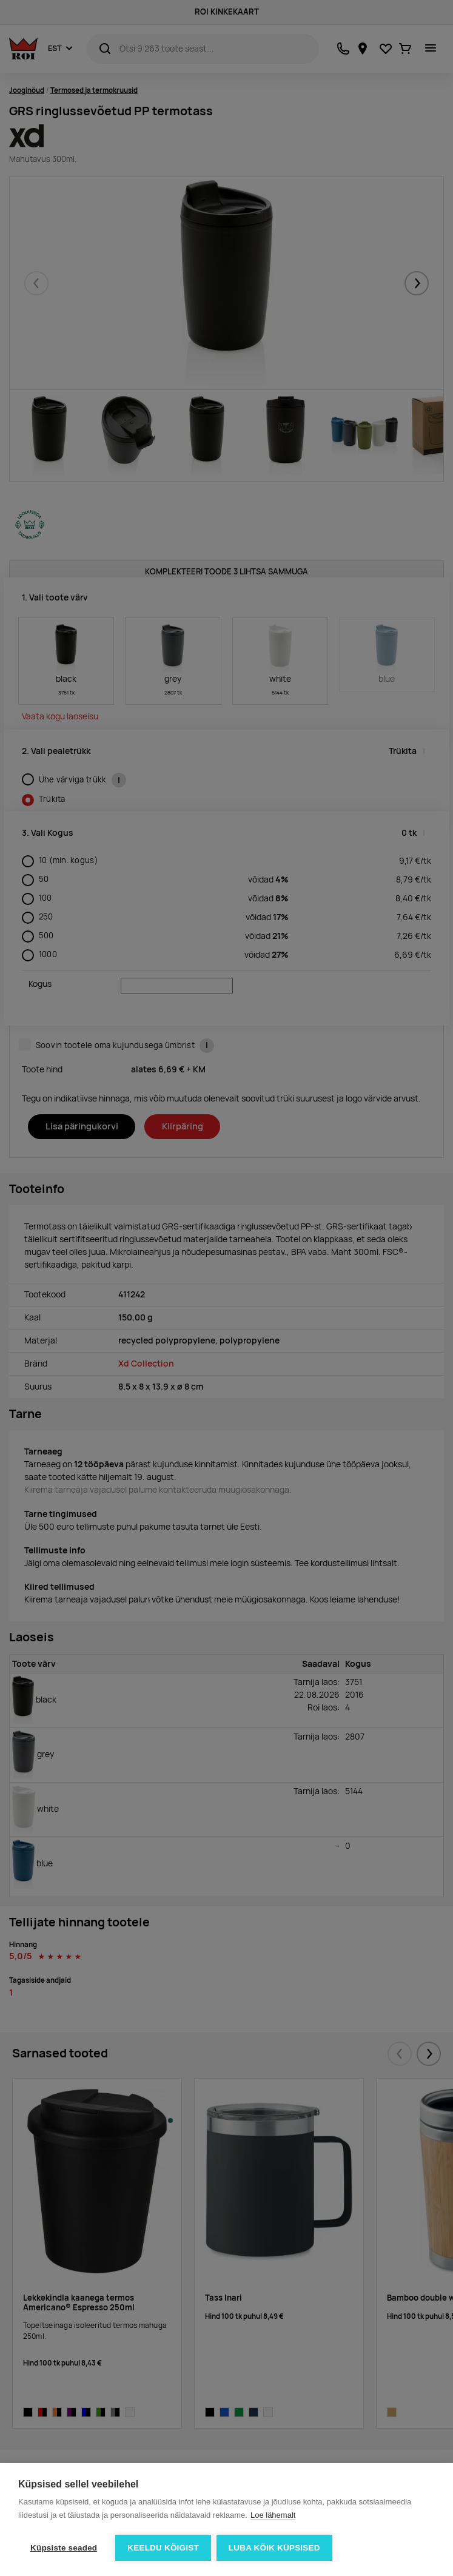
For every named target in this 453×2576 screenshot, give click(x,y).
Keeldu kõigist (163, 2547)
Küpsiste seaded (63, 2547)
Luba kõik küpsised (275, 2547)
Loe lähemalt (272, 2515)
